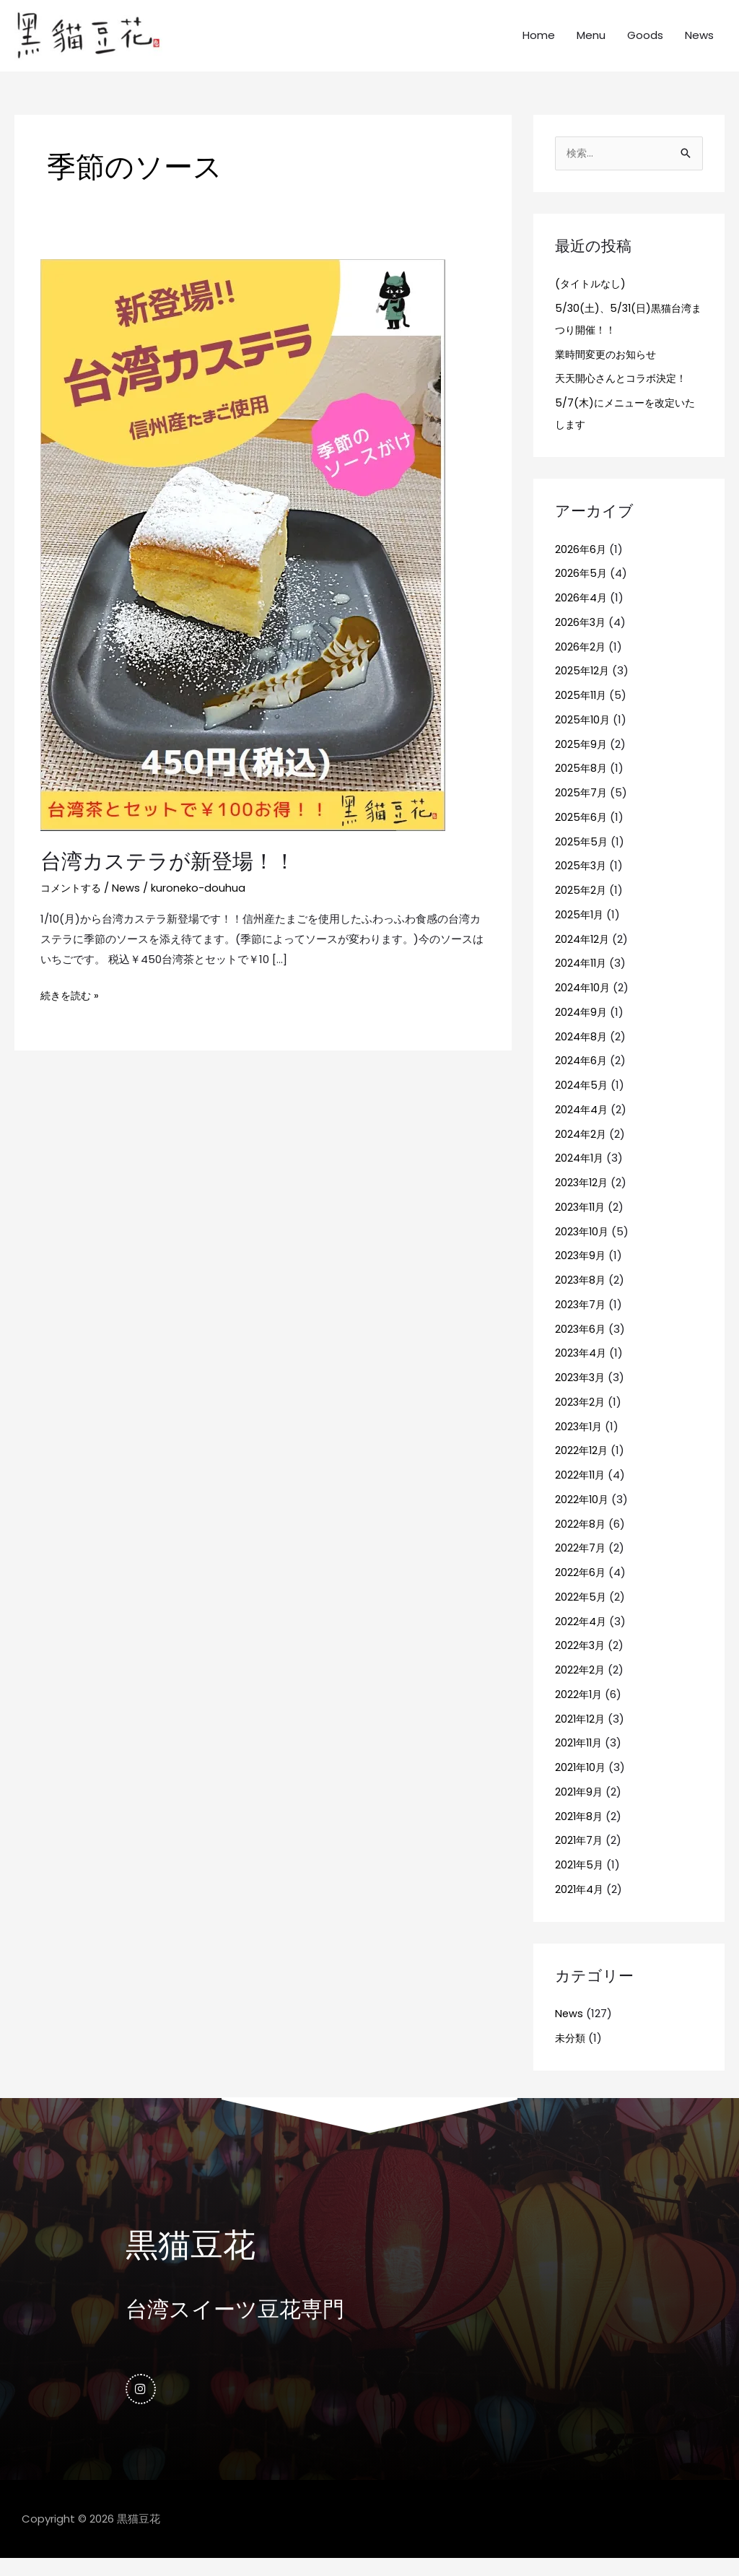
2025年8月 (581, 784)
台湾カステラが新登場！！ (172, 876)
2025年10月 (583, 735)
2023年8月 (581, 1296)
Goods (645, 43)
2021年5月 (580, 1881)
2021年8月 (580, 1832)
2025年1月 (580, 930)
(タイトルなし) (592, 300)
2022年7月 (581, 1564)
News (699, 43)
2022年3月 (581, 1661)
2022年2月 (580, 1686)
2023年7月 (581, 1320)
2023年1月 (580, 1442)
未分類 (571, 2054)
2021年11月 (580, 1759)
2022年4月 (581, 1637)
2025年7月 (581, 809)
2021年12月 (581, 1734)
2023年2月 (581, 1417)
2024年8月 (581, 1052)
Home (538, 43)
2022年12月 (582, 1466)
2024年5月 (582, 1101)
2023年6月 (581, 1344)
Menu (591, 43)
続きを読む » (71, 1008)
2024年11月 (582, 979)
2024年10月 (583, 1003)
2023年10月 (583, 1247)
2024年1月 (580, 1174)
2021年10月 (581, 1783)
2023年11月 (581, 1222)
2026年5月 (581, 589)
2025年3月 (581, 881)
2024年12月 (583, 954)
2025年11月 (582, 711)
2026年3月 (581, 637)
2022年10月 (583, 1515)
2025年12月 (583, 687)
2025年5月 (582, 857)
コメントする (72, 902)
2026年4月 (581, 614)
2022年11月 (581, 1491)
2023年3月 (581, 1393)
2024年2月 (581, 1149)
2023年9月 (581, 1271)
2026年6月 (581, 565)
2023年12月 (583, 1198)
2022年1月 (579, 1710)
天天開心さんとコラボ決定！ (625, 394)
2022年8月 (581, 1539)
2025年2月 (581, 906)
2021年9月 (580, 1807)
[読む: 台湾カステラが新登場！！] (242, 558)
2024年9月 (581, 1027)
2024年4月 (582, 1125)
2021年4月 (580, 1905)
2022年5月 (581, 1612)
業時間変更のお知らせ (609, 370)
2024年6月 (581, 1076)
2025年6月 (581, 832)
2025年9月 (581, 759)
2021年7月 (580, 1856)
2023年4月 (581, 1369)
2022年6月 (581, 1588)
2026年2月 (581, 662)
